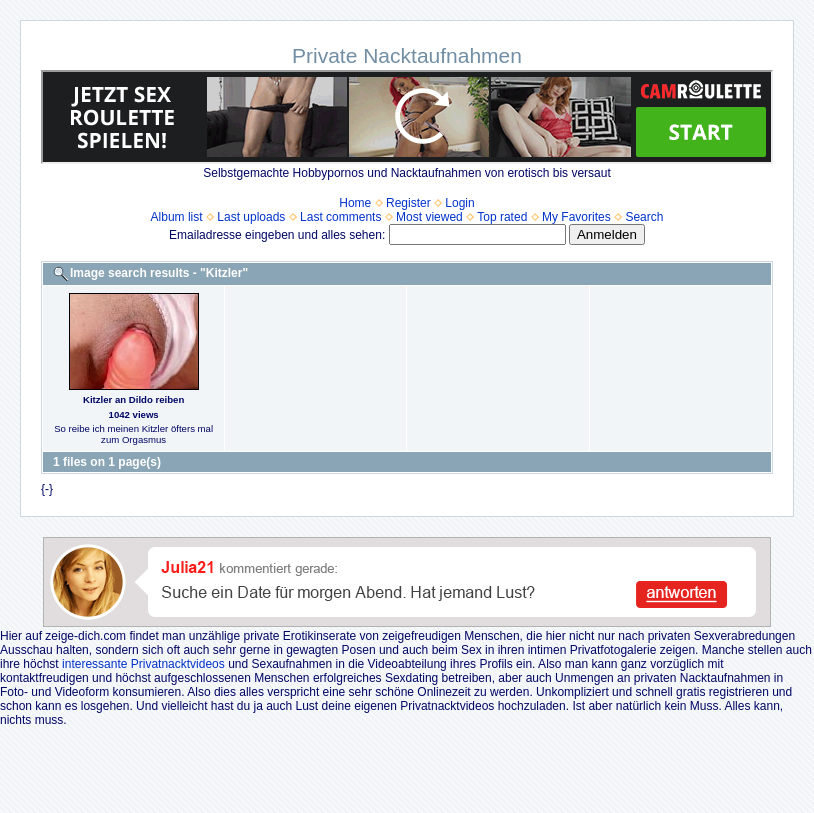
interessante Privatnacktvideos (143, 664)
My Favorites (576, 217)
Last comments (340, 217)
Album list (177, 217)
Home (355, 203)
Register (408, 203)
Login (459, 203)
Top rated (502, 217)
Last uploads (251, 217)
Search (644, 217)
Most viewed (429, 217)
